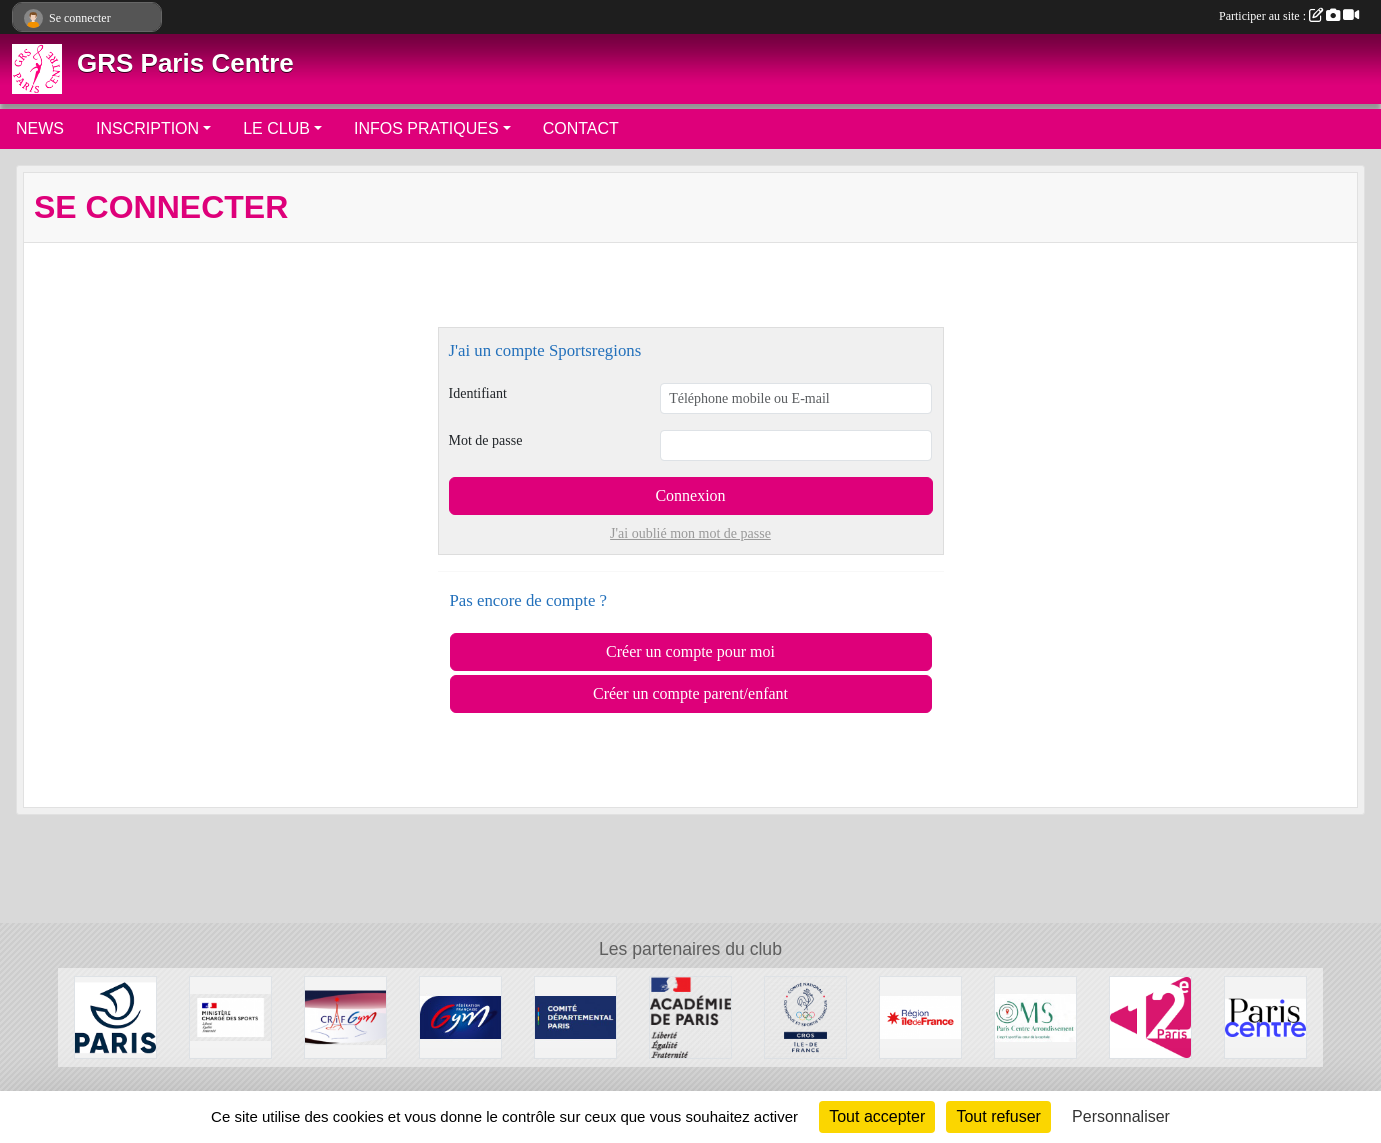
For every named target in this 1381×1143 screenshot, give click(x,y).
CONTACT (581, 128)
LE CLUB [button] (276, 128)
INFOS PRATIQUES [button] (426, 128)
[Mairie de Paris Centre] (1265, 1016)
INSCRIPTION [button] (147, 128)
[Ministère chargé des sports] (230, 1016)
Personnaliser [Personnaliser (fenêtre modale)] (1121, 1116)
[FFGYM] (460, 1016)
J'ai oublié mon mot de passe (690, 533)
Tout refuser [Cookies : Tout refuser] (998, 1116)
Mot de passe (486, 440)
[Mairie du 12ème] (1150, 1016)
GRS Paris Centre (185, 63)
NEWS (40, 128)
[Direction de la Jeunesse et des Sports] (690, 1016)
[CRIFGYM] (345, 1016)
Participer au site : (1289, 16)
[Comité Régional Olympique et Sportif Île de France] (805, 1016)
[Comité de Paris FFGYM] (575, 1016)
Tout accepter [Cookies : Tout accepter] (877, 1116)
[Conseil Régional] (920, 1016)
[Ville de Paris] (115, 1016)
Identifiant (478, 393)
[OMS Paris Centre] (1035, 1016)
